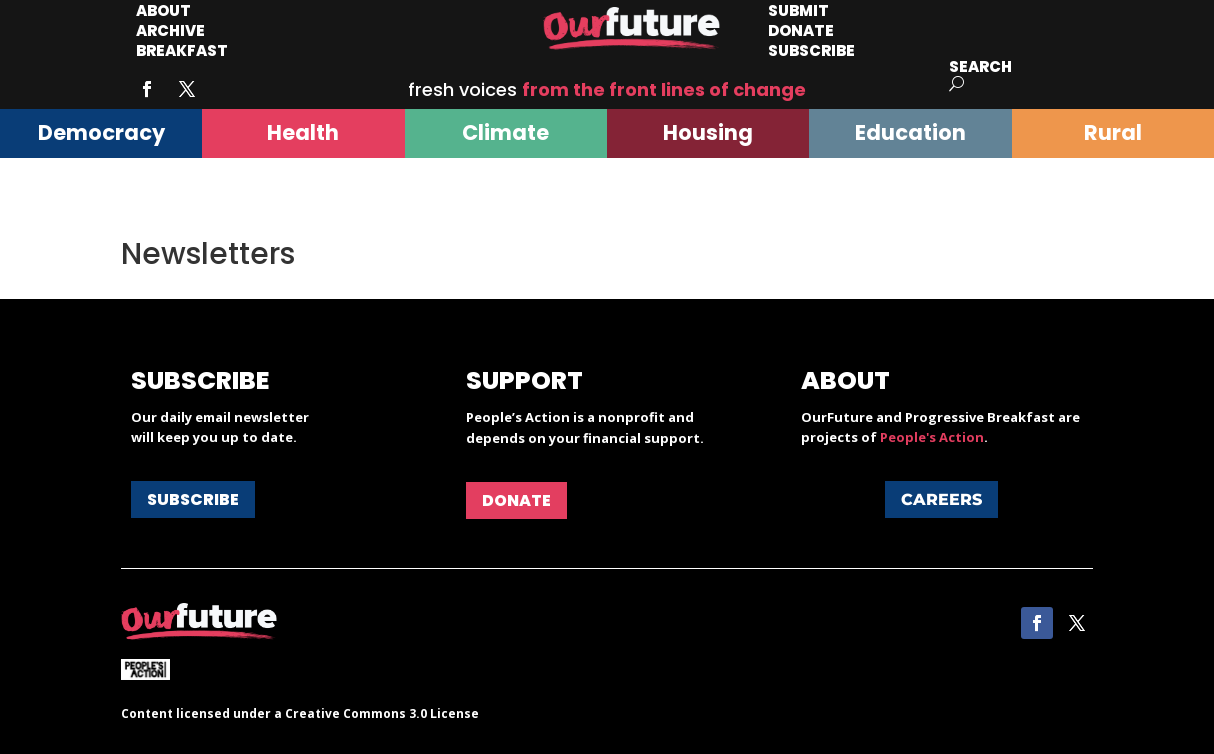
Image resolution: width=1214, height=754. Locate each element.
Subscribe (811, 50)
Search (980, 66)
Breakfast (182, 50)
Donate (516, 500)
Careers (941, 499)
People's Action (932, 437)
